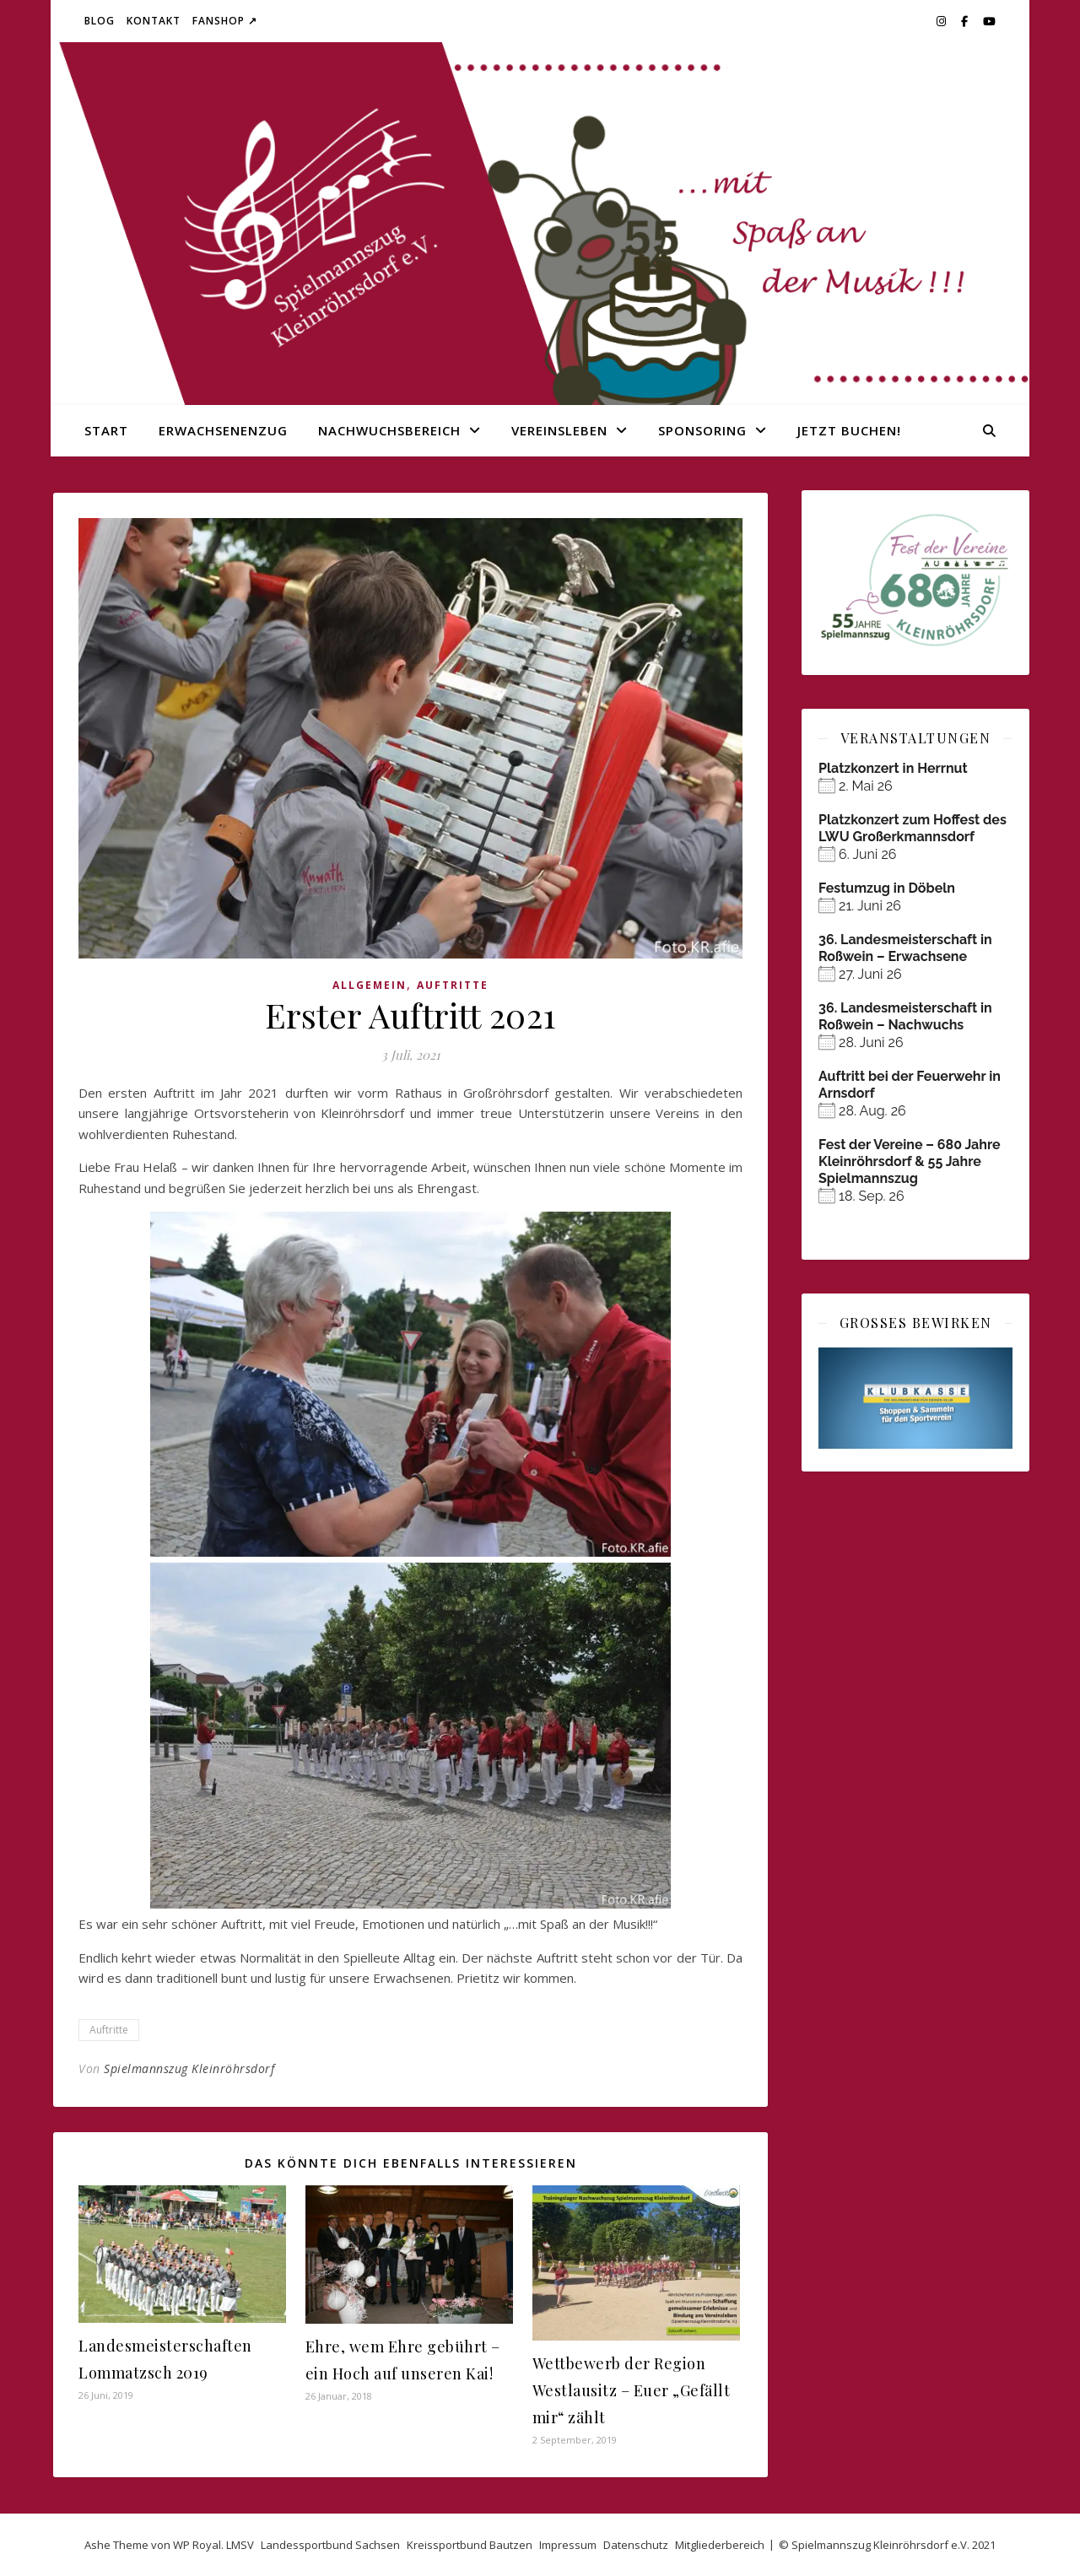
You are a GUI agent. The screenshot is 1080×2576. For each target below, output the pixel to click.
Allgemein (369, 985)
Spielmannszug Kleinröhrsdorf (189, 2068)
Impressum (568, 2544)
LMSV (240, 2544)
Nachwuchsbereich (389, 430)
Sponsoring (702, 430)
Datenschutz (635, 2544)
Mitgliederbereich (719, 2544)
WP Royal (197, 2544)
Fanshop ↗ (224, 21)
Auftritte (453, 985)
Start (106, 430)
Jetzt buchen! (849, 430)
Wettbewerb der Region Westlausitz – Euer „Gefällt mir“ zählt (631, 2390)
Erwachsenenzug (223, 430)
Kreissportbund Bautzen (469, 2544)
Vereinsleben (559, 430)
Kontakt (154, 21)
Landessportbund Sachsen (330, 2544)
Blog (99, 21)
